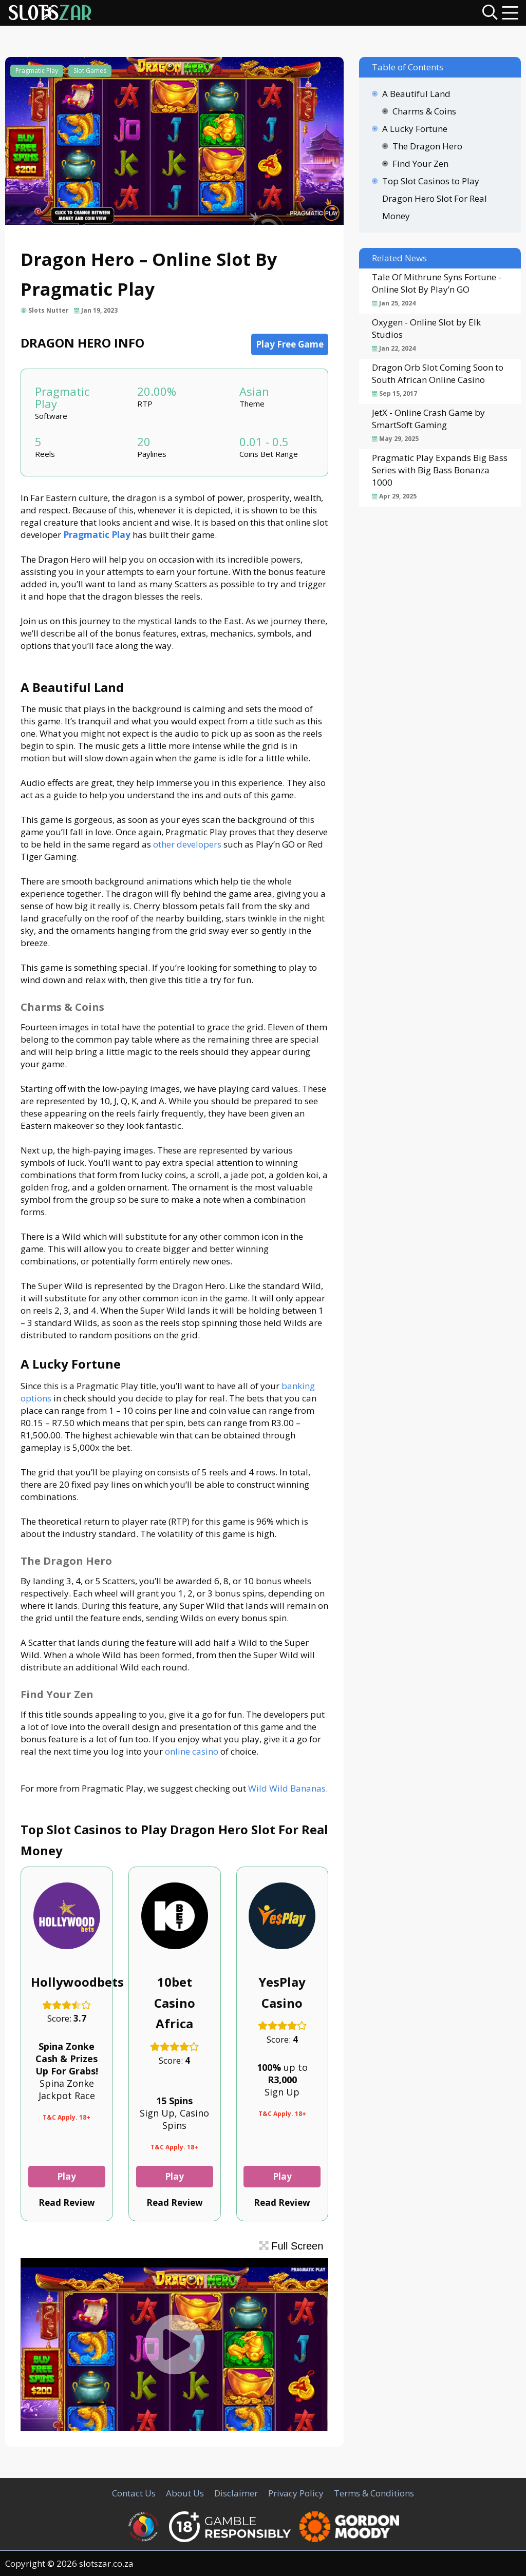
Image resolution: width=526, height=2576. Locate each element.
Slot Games (89, 70)
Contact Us (134, 2493)
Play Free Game (290, 344)
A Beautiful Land (416, 94)
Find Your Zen (420, 163)
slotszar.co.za (106, 2563)
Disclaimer (236, 2493)
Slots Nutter (48, 310)
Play (66, 2176)
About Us (185, 2493)
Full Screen (291, 2246)
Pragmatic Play (36, 70)
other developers (187, 844)
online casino (191, 1751)
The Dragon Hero (427, 146)
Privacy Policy (296, 2493)
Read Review (67, 2202)
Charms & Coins (424, 111)
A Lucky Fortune (414, 128)
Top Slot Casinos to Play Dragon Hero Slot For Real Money (434, 198)
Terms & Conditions (374, 2493)
